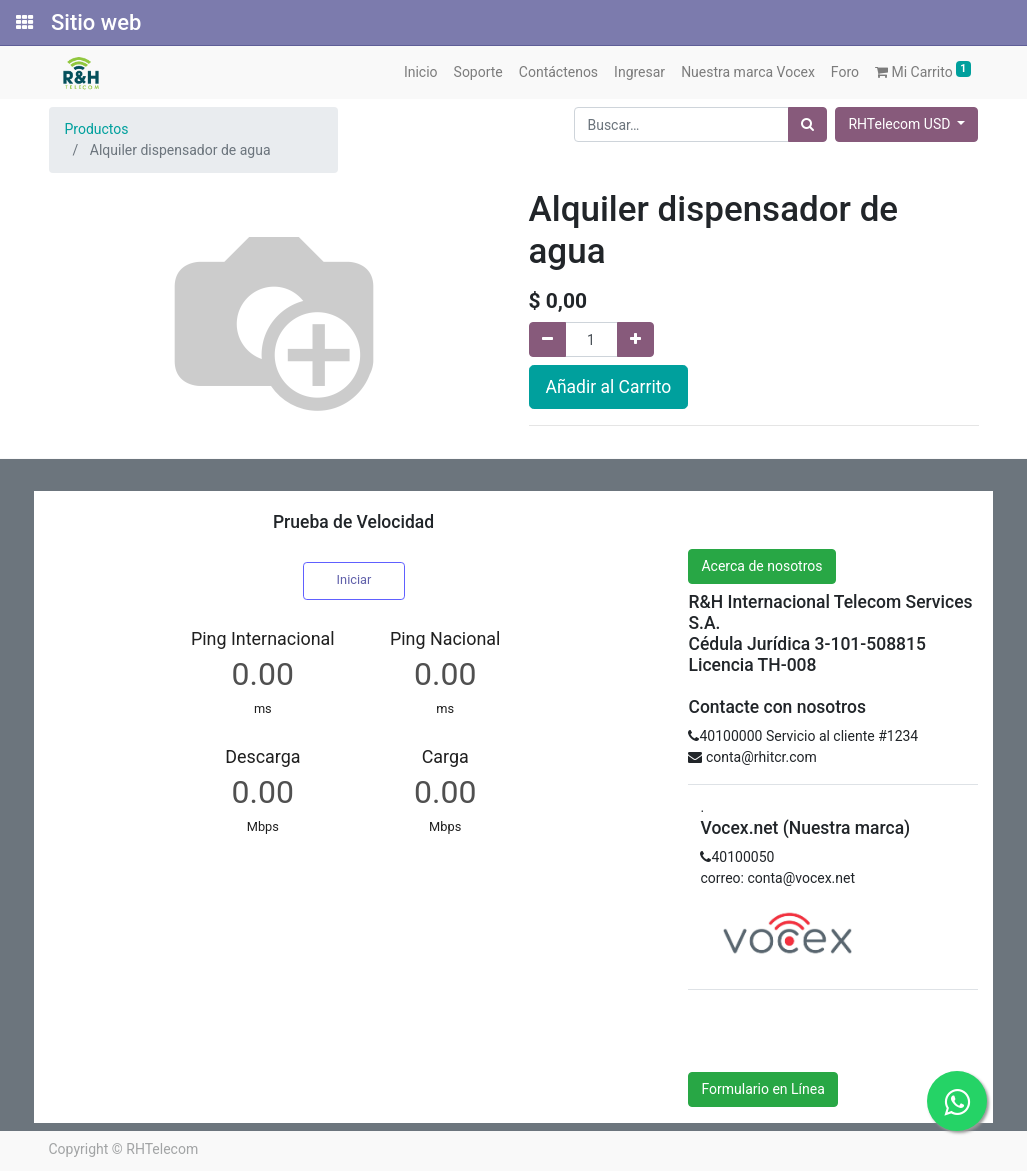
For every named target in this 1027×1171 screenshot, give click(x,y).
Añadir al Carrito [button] (609, 387)
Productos (97, 129)
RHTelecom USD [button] (900, 124)
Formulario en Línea (762, 1089)
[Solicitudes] (23, 23)
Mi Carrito (923, 70)
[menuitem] (421, 72)
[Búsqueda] (807, 124)
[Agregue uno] (635, 339)
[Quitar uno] (547, 339)
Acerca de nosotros (761, 566)
